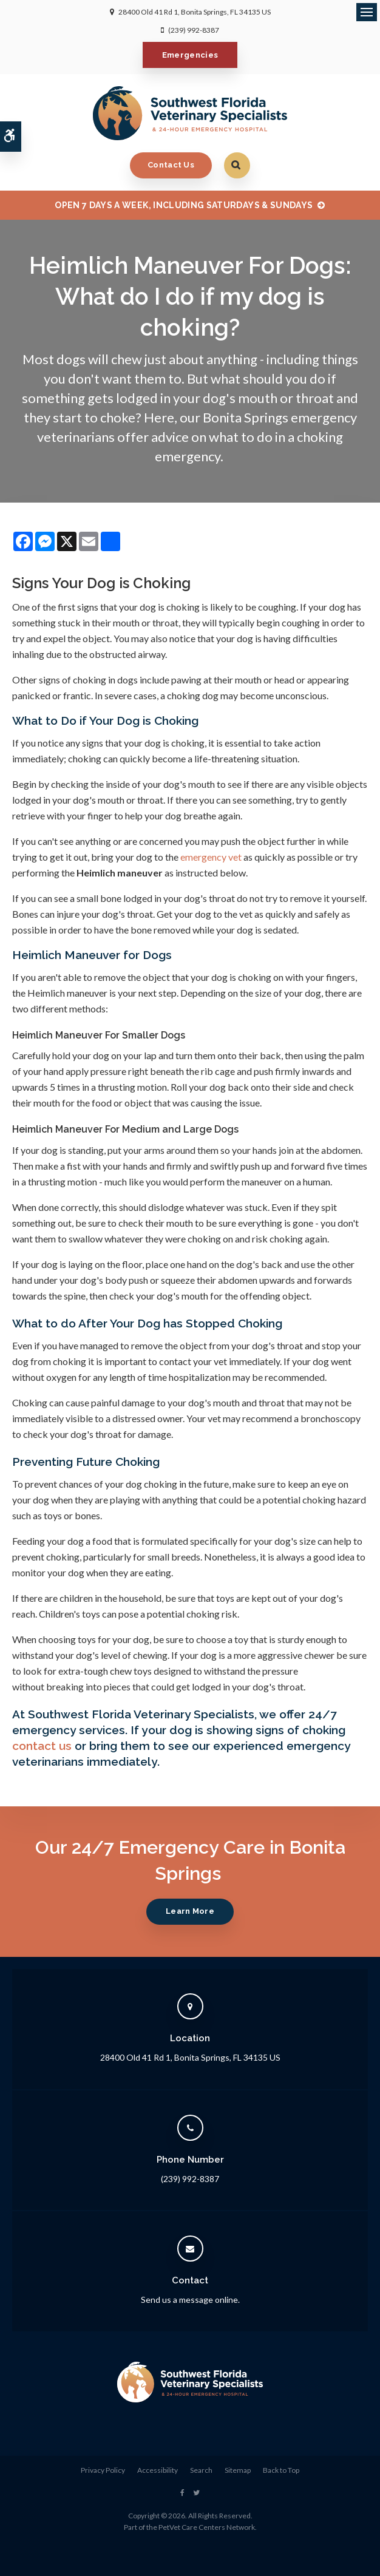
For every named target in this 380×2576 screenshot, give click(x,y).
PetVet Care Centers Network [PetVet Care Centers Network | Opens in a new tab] (206, 2527)
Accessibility (157, 2470)
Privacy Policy (103, 2470)
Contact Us (171, 164)
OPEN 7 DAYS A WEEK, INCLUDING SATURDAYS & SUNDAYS (184, 205)
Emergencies (190, 54)
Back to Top (281, 2470)
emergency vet (211, 857)
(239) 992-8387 (193, 30)
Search (201, 2470)
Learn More (190, 1911)
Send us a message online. (190, 2299)
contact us (42, 1745)
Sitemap (238, 2470)
